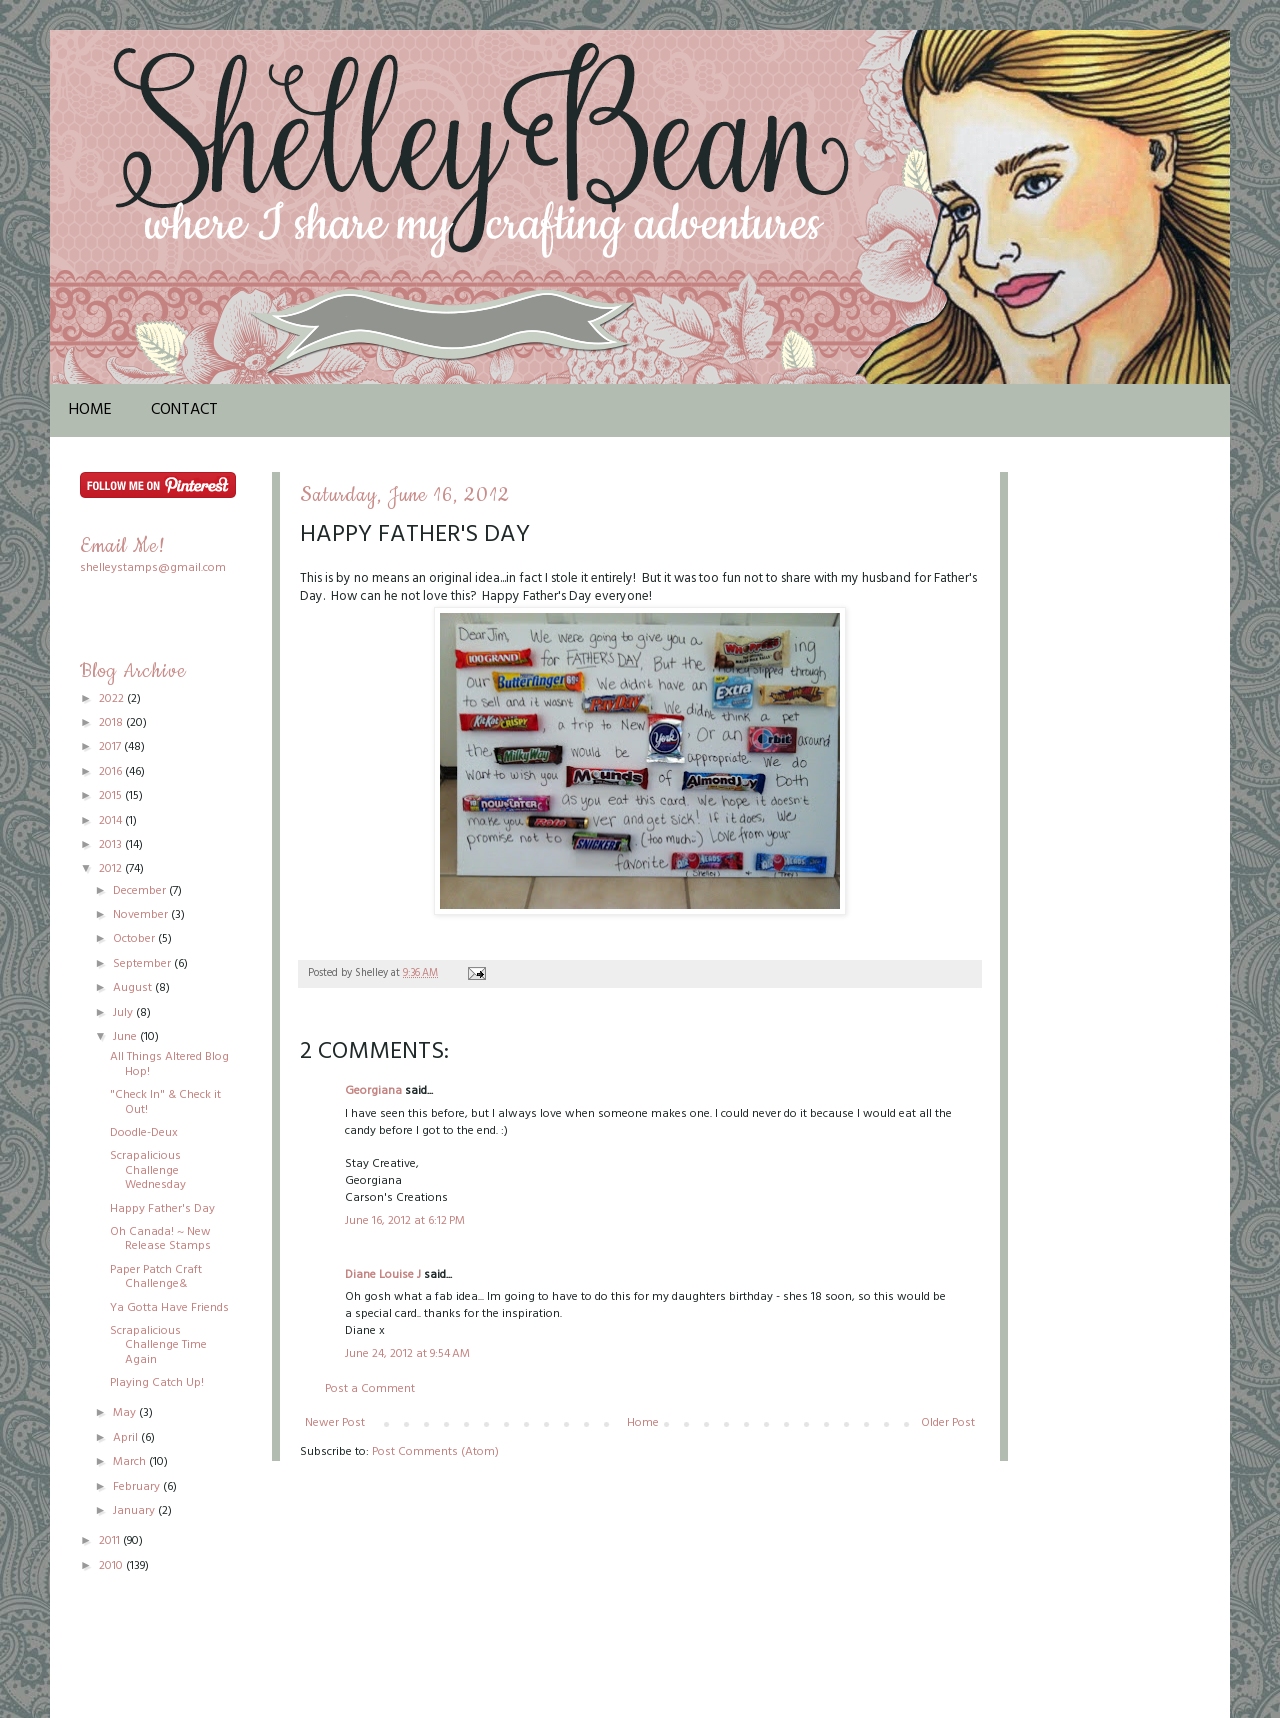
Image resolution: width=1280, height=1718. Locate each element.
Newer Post (335, 1423)
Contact (184, 410)
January (135, 1511)
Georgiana (373, 1091)
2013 (112, 845)
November (142, 915)
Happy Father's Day (162, 1209)
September (143, 964)
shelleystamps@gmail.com (153, 568)
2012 (112, 869)
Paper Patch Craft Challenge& (156, 1277)
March (131, 1462)
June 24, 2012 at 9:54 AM (407, 1354)
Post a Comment (370, 1389)
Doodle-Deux (144, 1133)
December (141, 891)
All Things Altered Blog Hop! (169, 1064)
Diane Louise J (383, 1275)
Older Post (948, 1423)
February (138, 1487)
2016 (112, 772)
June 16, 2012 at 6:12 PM (405, 1221)
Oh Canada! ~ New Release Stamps (160, 1239)
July (124, 1013)
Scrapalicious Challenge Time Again (158, 1345)
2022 (113, 699)
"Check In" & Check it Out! (165, 1102)
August (134, 988)
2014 (112, 821)
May (126, 1413)
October (135, 939)
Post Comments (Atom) (435, 1452)
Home (90, 410)
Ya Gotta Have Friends (169, 1308)
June (126, 1037)
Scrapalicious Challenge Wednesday (148, 1170)
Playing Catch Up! (157, 1383)
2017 (111, 747)
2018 (112, 723)
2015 (112, 796)
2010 (112, 1566)
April (127, 1438)
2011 (111, 1541)
